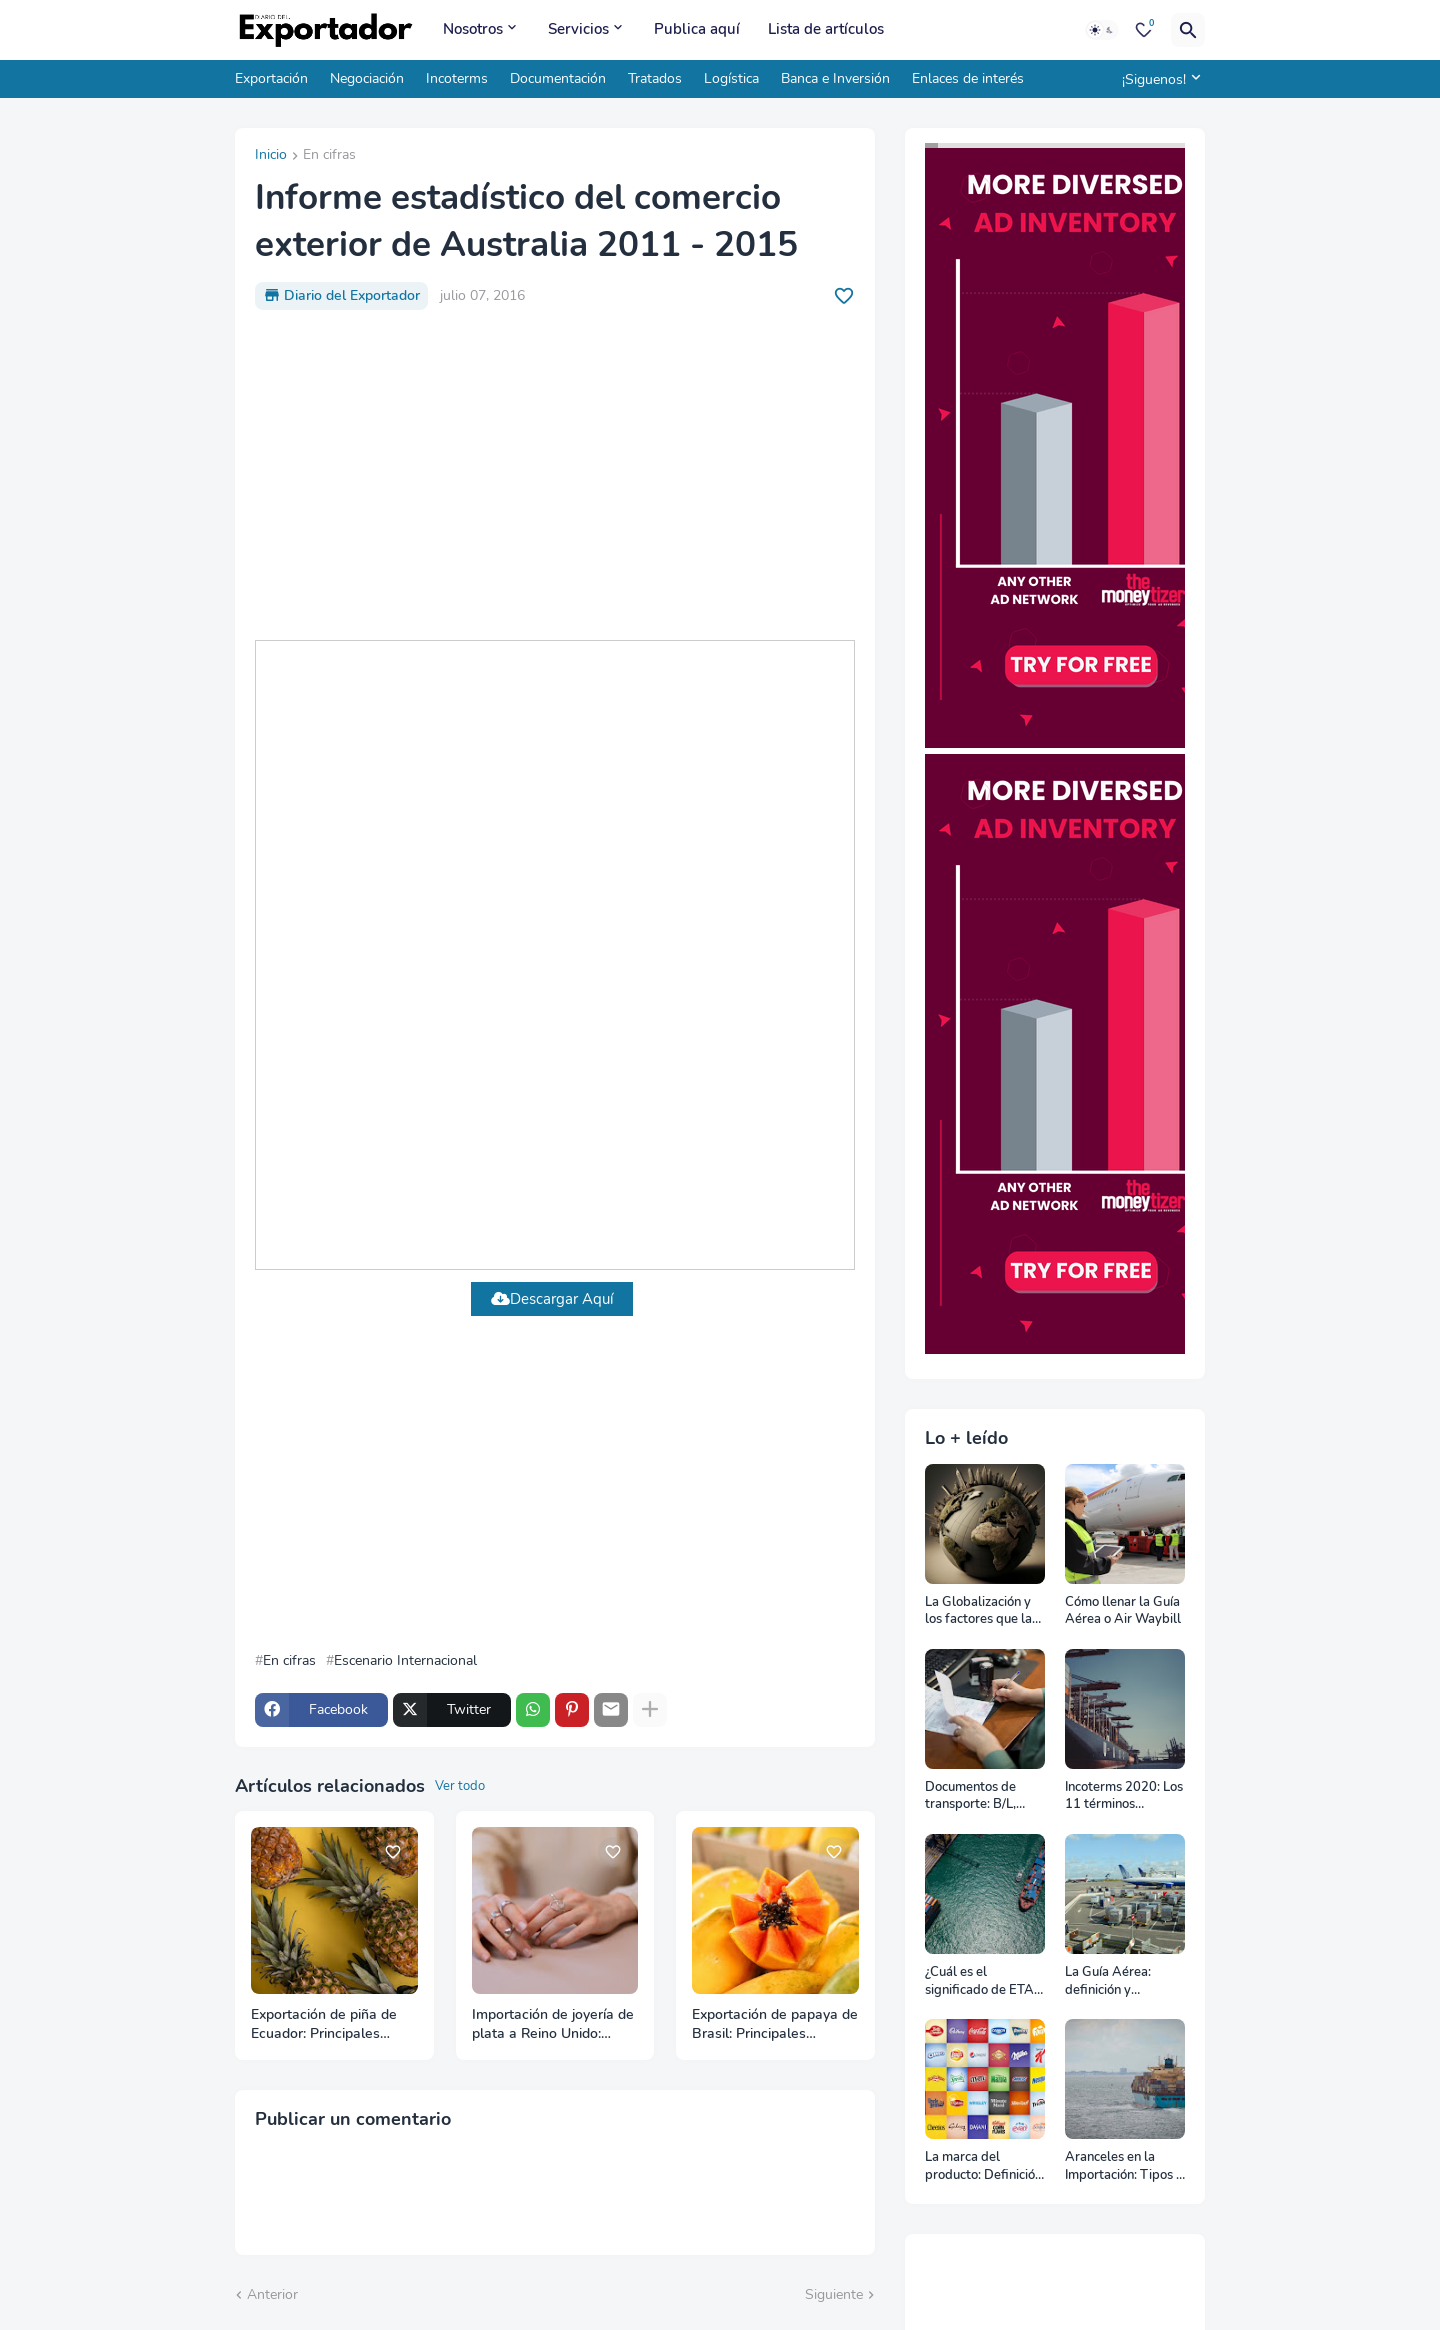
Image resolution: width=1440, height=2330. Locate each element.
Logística (731, 78)
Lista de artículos (826, 29)
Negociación (367, 78)
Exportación (271, 78)
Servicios (578, 29)
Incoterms (457, 78)
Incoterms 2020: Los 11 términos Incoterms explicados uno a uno (1124, 1796)
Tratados (655, 78)
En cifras (329, 156)
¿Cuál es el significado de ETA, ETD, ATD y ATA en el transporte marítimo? (982, 1981)
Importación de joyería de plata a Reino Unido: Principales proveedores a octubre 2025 (555, 2025)
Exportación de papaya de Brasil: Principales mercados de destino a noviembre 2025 (775, 2025)
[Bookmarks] (1144, 30)
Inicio (271, 156)
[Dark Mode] (1102, 30)
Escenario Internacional (405, 1661)
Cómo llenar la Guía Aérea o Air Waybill (1123, 1611)
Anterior (272, 2294)
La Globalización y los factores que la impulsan (978, 1611)
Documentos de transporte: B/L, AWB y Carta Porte (981, 1796)
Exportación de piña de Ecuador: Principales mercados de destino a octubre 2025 (324, 2025)
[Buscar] (1188, 30)
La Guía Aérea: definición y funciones (1108, 1981)
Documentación (558, 78)
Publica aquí (697, 29)
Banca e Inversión (835, 78)
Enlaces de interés (968, 78)
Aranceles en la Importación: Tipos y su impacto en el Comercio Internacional (1124, 2166)
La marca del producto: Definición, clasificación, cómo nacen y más (985, 2166)
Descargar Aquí (552, 1299)
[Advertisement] (555, 475)
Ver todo (460, 1786)
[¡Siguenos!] (1158, 79)
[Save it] (844, 296)
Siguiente (834, 2294)
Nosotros (473, 29)
